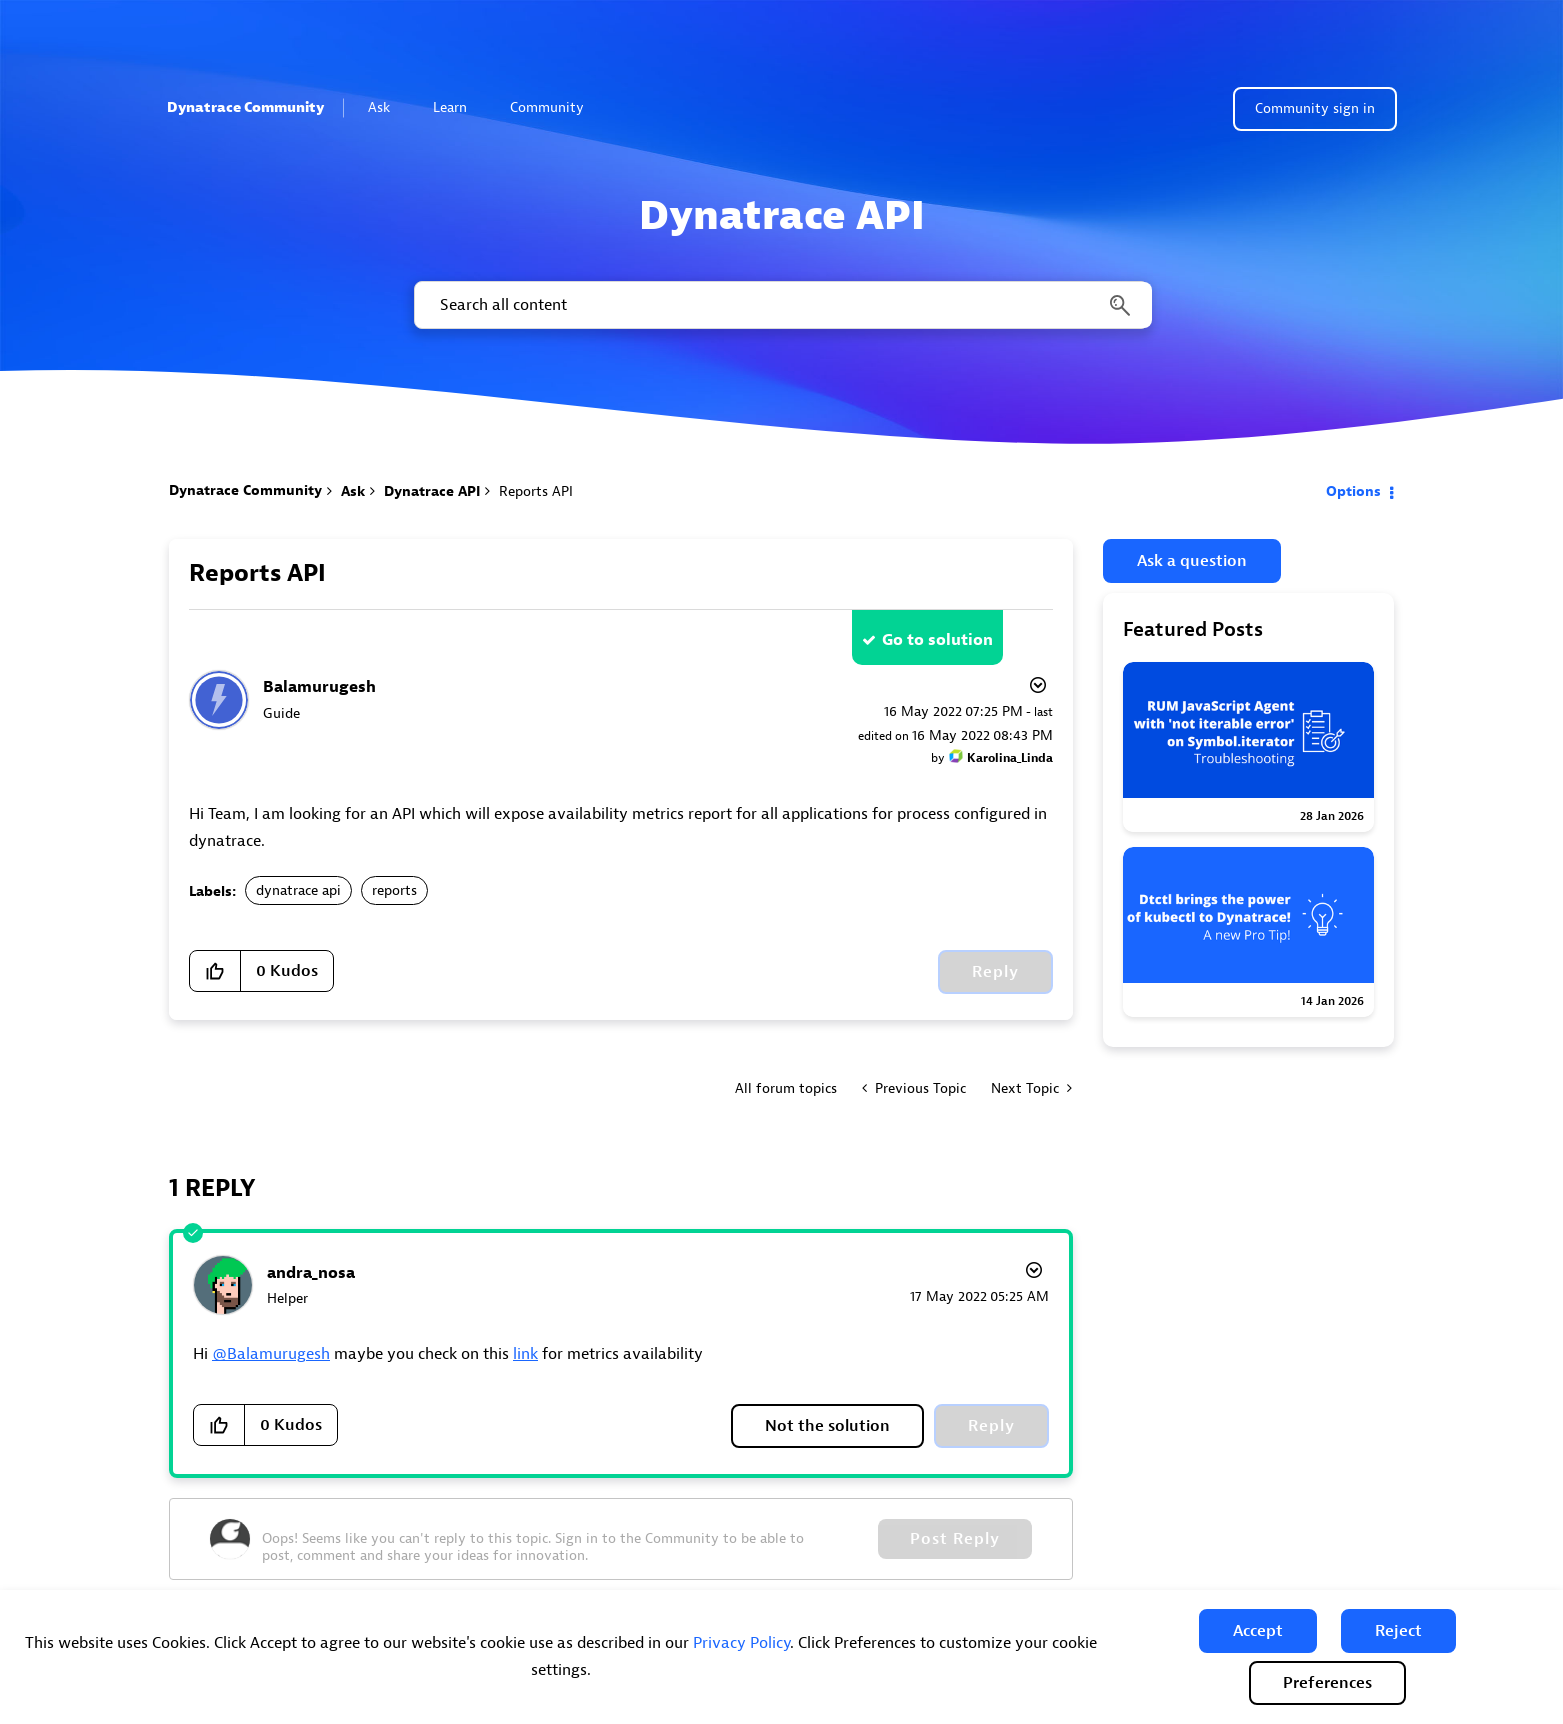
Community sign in (1315, 108)
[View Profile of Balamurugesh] (319, 687)
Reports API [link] (536, 491)
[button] (1258, 1631)
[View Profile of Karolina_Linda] (1010, 758)
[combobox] (781, 305)
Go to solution (937, 640)
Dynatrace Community (245, 107)
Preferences (1327, 1683)
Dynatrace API (432, 491)
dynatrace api (298, 890)
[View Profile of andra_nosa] (311, 1273)
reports (394, 890)
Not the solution (827, 1426)
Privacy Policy (741, 1643)
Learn (458, 107)
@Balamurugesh (271, 1354)
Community (555, 107)
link (525, 1354)
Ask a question (1192, 561)
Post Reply (955, 1539)
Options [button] (1353, 491)
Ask (387, 107)
